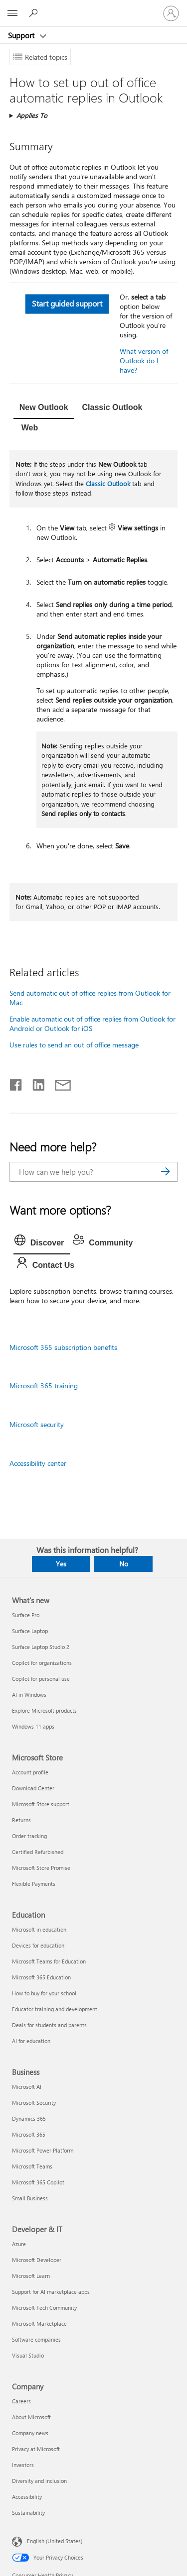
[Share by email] (58, 1082)
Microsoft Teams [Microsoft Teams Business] (32, 2166)
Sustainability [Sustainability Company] (28, 2512)
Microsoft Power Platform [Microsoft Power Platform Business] (42, 2150)
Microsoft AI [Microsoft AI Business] (26, 2086)
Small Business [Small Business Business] (30, 2198)
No (123, 1563)
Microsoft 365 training (43, 1385)
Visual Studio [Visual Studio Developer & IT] (28, 2355)
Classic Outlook (108, 483)
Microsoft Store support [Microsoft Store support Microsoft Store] (40, 1804)
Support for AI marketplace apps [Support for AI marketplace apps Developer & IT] (51, 2291)
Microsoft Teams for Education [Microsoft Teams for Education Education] (49, 1961)
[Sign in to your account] (171, 13)
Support (22, 35)
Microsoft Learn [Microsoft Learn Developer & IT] (31, 2275)
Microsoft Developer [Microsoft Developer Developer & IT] (36, 2260)
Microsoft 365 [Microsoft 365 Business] (28, 2134)
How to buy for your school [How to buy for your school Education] (44, 1993)
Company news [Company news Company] (30, 2433)
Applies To (31, 115)
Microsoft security (36, 1424)
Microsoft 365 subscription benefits (63, 1347)
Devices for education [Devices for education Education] (38, 1945)
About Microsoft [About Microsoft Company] (31, 2417)
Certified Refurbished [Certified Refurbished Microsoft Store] (37, 1851)
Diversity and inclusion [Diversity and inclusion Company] (39, 2480)
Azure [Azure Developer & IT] (19, 2244)
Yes (61, 1563)
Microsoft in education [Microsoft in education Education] (39, 1929)
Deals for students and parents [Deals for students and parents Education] (49, 2025)
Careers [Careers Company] (21, 2401)
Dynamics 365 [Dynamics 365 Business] (29, 2118)
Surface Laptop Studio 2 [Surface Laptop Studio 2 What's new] (40, 1646)
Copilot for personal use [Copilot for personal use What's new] (41, 1678)
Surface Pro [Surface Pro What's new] (25, 1615)
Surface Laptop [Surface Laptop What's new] (30, 1631)
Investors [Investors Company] (23, 2465)
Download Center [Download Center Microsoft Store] (33, 1788)
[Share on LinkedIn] (34, 1082)
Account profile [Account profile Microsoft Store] (30, 1772)
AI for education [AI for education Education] (31, 2041)
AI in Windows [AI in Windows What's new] (29, 1694)
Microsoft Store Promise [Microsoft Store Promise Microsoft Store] (41, 1867)
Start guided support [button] (67, 303)
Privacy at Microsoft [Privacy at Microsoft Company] (36, 2449)
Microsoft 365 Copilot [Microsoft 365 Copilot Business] (38, 2182)
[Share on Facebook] (16, 1082)
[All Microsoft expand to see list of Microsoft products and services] (12, 13)
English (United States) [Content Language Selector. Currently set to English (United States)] (54, 2541)
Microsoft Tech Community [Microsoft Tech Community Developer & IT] (44, 2307)
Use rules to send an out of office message (74, 1044)
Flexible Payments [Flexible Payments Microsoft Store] (33, 1883)
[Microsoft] (93, 7)
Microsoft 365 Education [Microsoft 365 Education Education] (41, 1977)
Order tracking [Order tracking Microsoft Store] (29, 1836)
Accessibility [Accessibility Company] (27, 2496)
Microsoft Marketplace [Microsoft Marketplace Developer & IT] (39, 2323)
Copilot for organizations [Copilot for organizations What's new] (42, 1662)
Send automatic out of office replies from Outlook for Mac (90, 997)
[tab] (43, 408)
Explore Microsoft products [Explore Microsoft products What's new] (44, 1710)
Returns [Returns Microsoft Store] (21, 1820)
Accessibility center (37, 1463)
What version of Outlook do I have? (144, 360)
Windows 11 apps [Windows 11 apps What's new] (33, 1726)
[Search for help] (34, 13)
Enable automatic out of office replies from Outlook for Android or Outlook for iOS (92, 1023)
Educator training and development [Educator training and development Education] (54, 2009)
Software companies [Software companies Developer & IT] (36, 2339)
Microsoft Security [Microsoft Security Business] (34, 2102)
